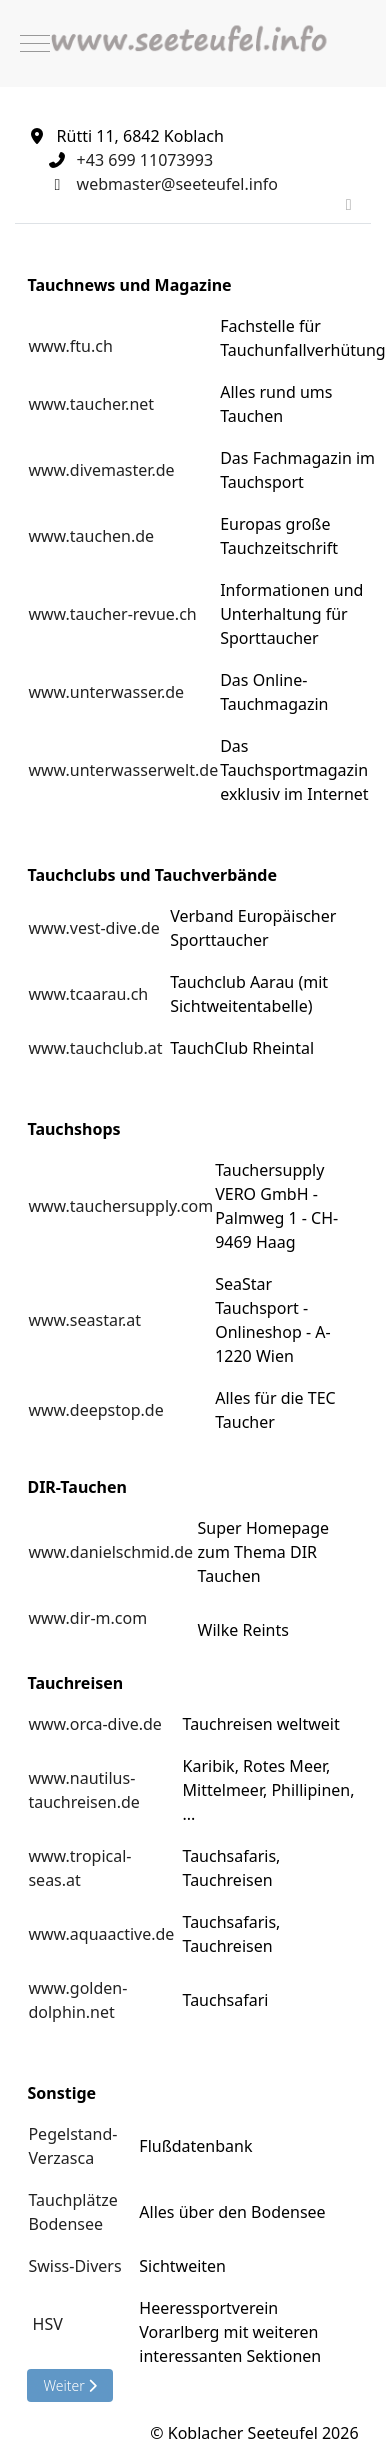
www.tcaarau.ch (88, 994)
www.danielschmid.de (110, 1552)
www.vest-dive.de (93, 928)
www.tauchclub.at (95, 1048)
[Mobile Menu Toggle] (35, 44)
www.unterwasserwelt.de (123, 770)
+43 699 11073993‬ (145, 160)
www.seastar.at (84, 1320)
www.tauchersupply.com (120, 1206)
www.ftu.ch (70, 346)
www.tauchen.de (91, 536)
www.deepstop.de (95, 1410)
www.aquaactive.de (101, 1934)
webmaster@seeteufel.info (177, 184)
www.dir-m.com (87, 1618)
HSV (47, 2324)
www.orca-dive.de (94, 1724)
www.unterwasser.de (106, 692)
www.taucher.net (91, 404)
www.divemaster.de (101, 470)
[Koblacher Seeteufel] (193, 43)
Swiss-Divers (74, 2266)
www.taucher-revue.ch (112, 614)
